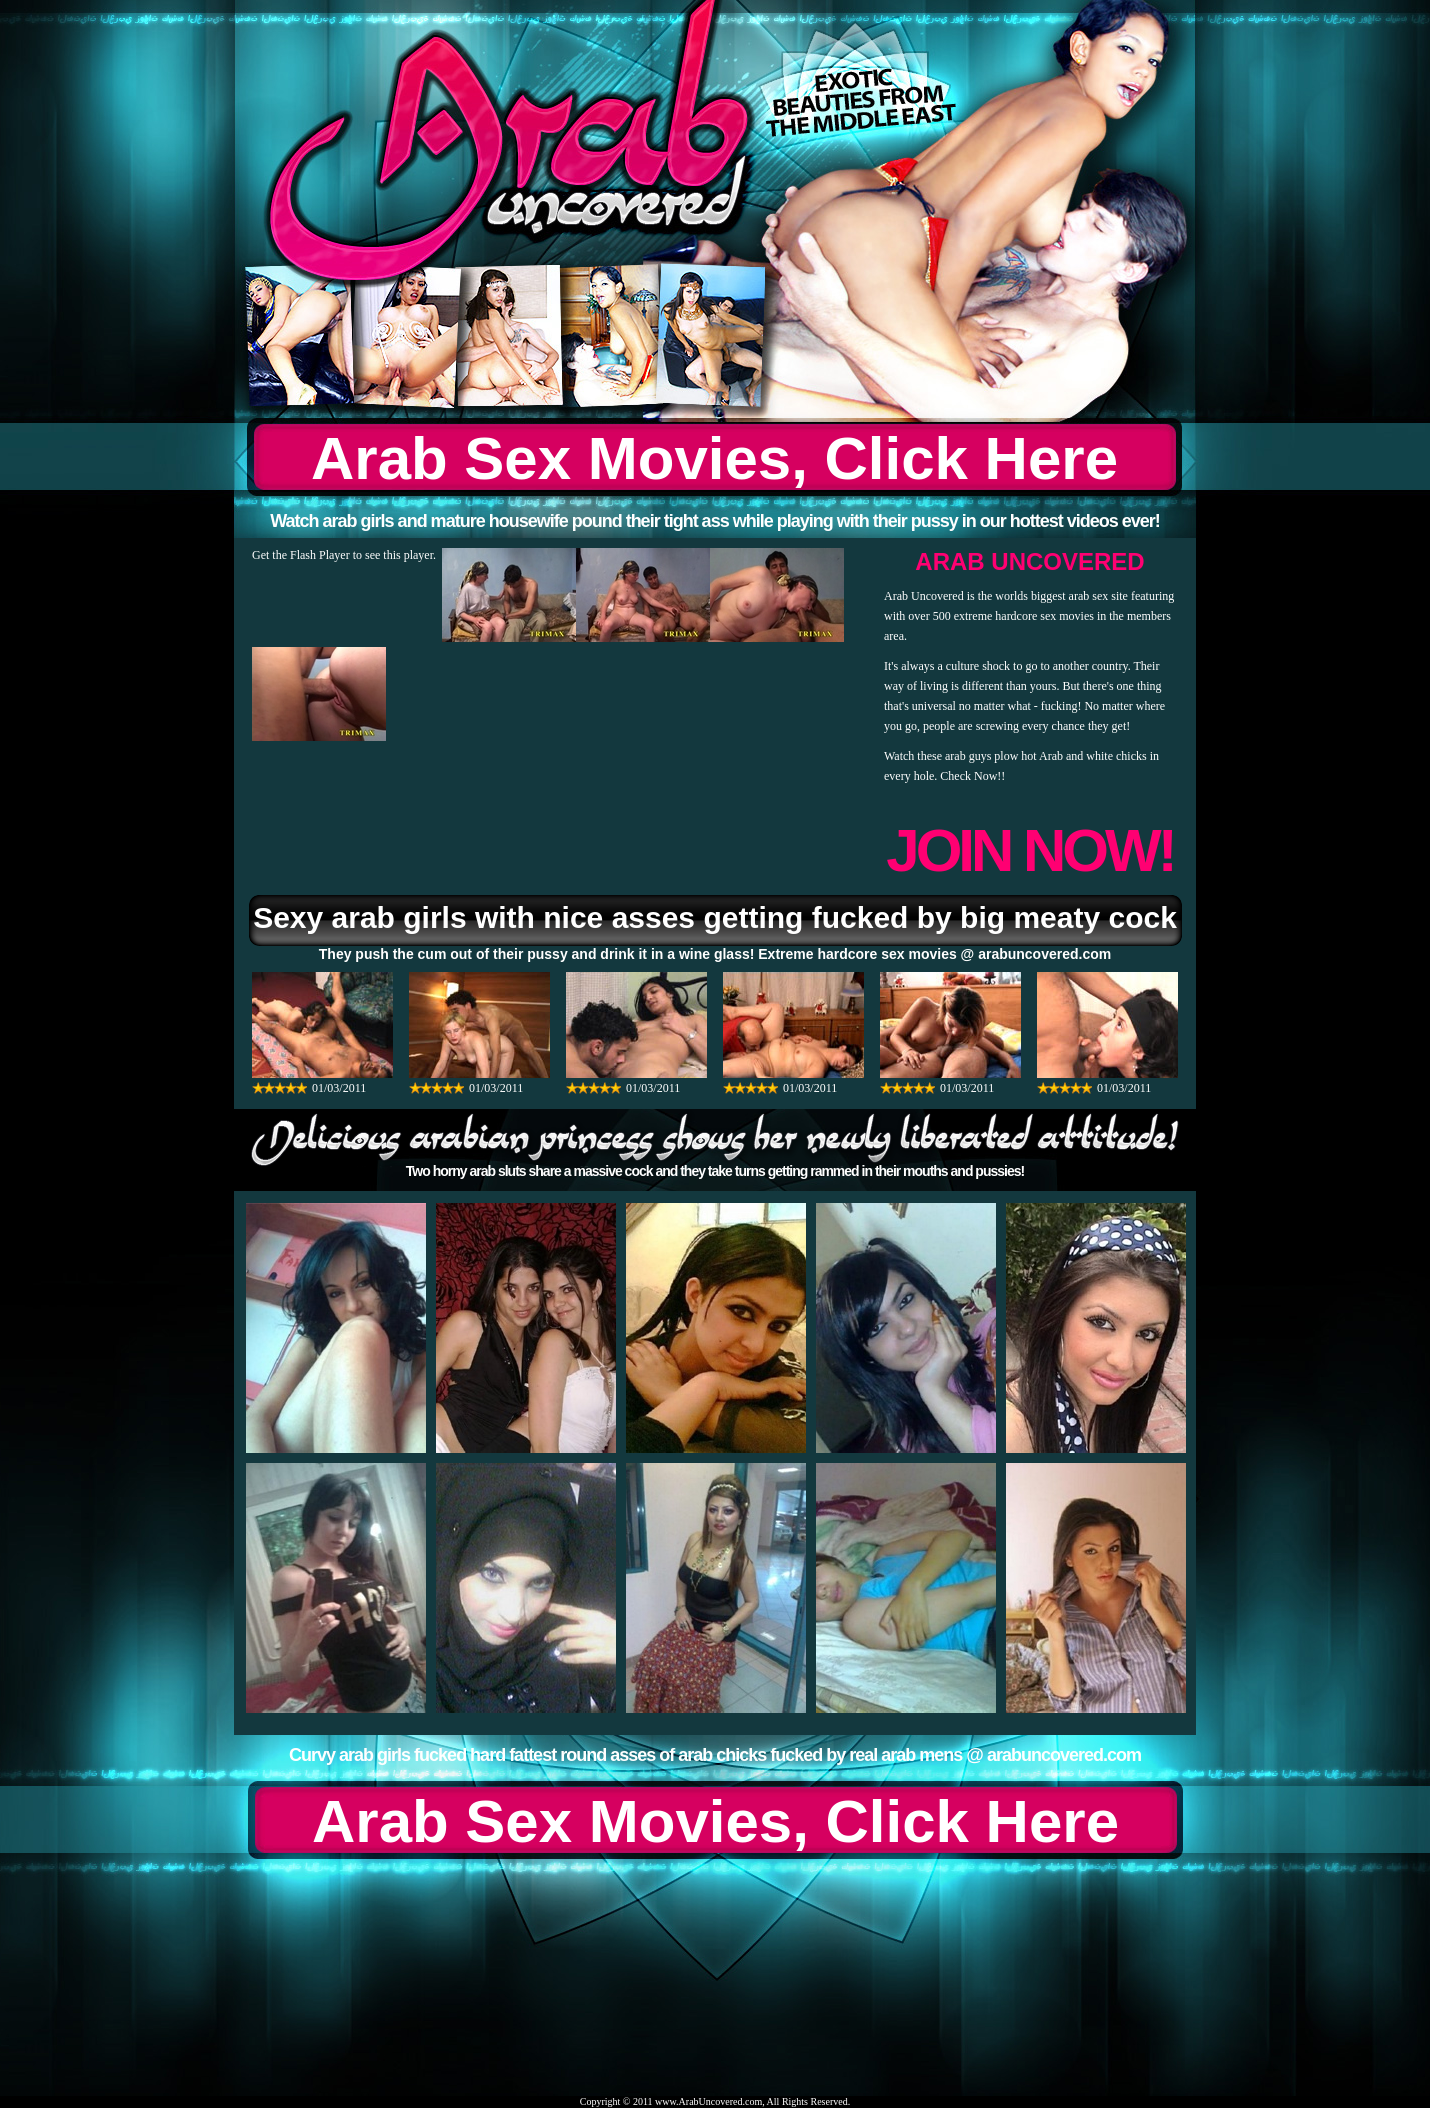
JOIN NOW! (1029, 850)
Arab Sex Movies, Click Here (714, 458)
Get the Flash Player (301, 555)
